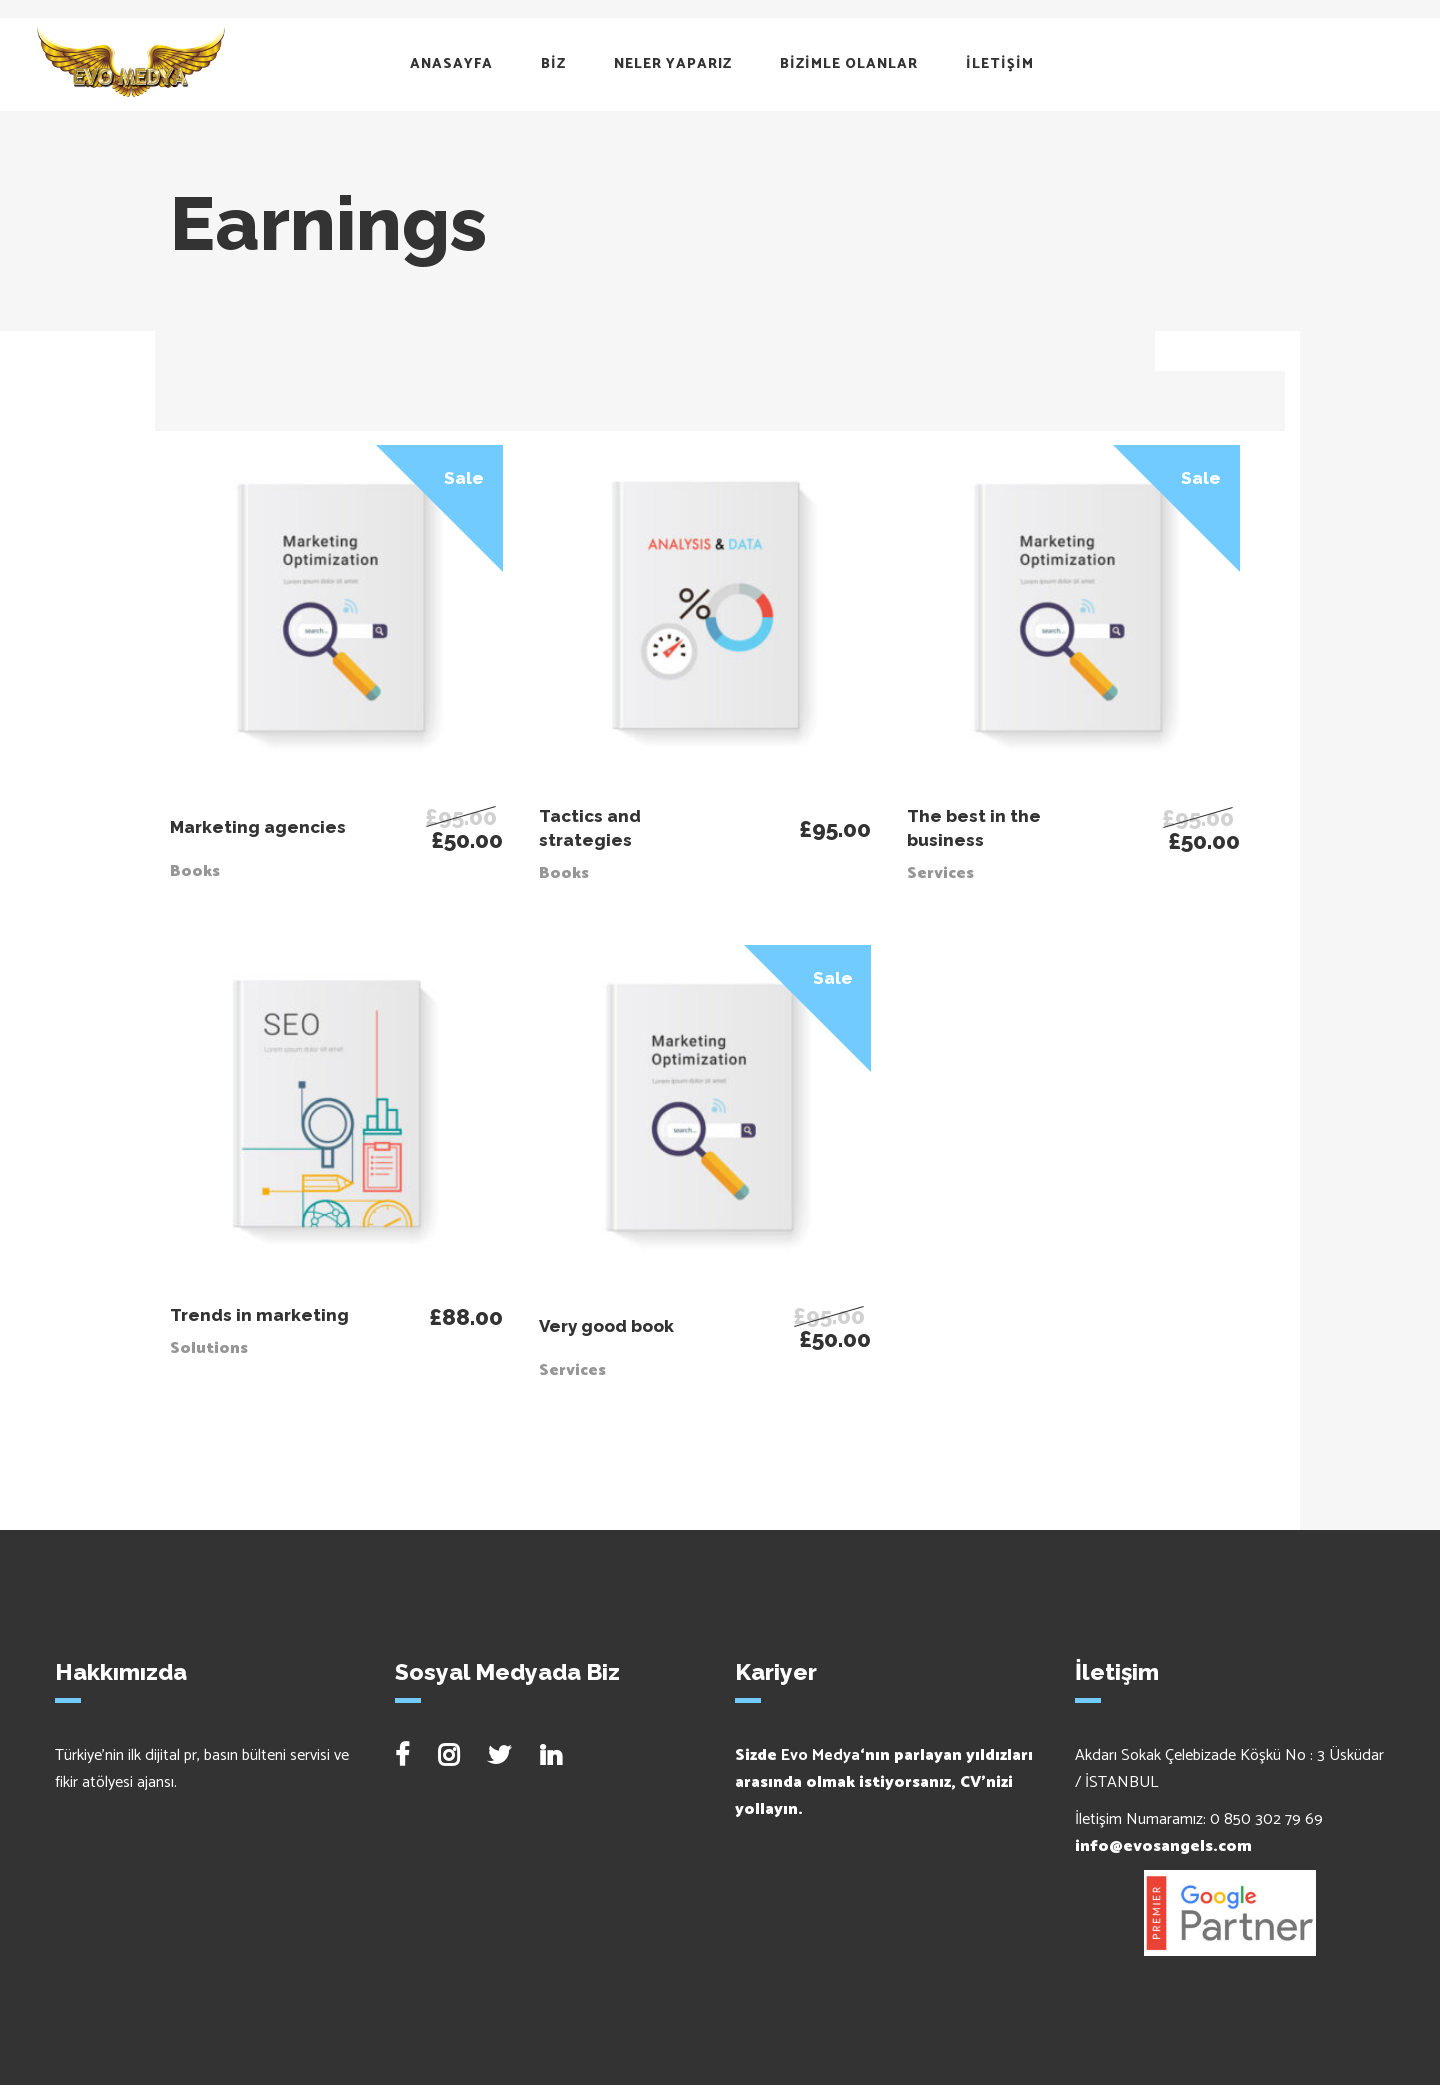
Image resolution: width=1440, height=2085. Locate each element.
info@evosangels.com (1163, 1846)
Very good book (606, 1326)
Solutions (209, 1348)
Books (195, 871)
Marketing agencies (258, 827)
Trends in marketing (259, 1315)
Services (940, 873)
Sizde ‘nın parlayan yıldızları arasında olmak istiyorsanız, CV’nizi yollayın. (884, 1782)
